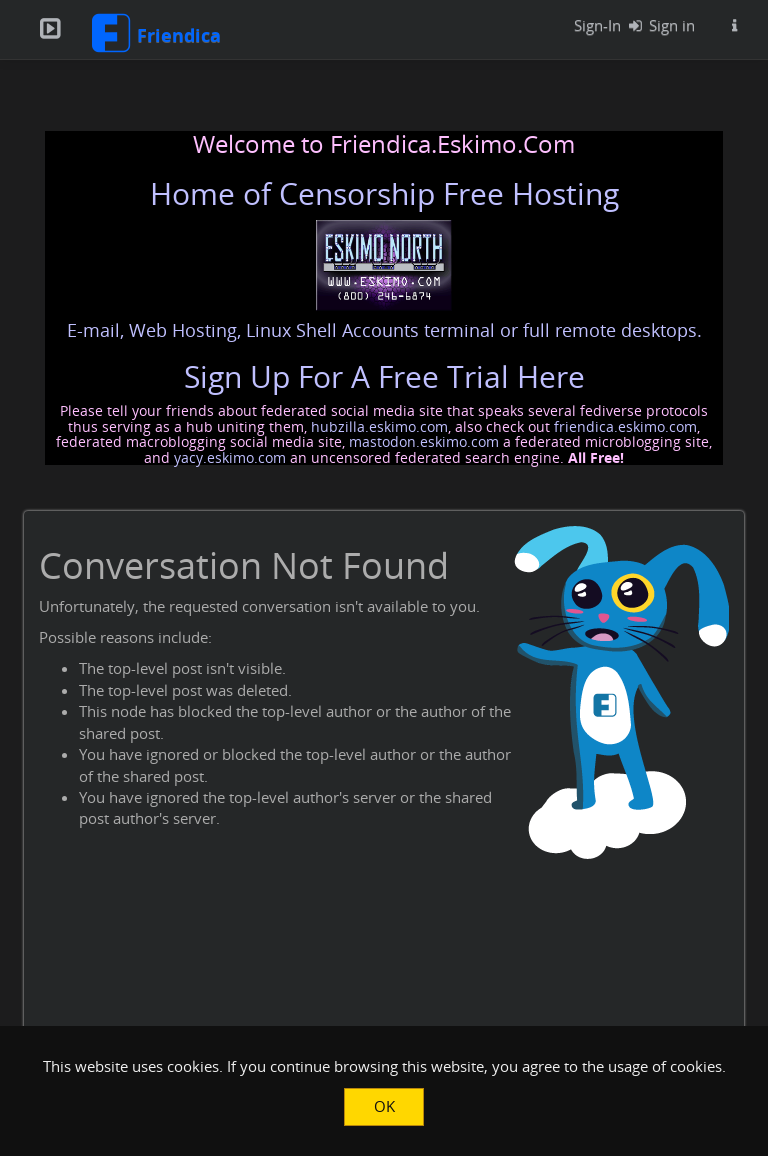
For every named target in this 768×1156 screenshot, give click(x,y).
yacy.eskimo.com (230, 457)
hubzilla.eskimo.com (379, 426)
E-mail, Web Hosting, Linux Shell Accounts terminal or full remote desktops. (384, 330)
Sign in (657, 25)
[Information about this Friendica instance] (734, 25)
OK (384, 1106)
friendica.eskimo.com (625, 426)
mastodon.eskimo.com (424, 441)
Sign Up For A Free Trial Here (384, 376)
